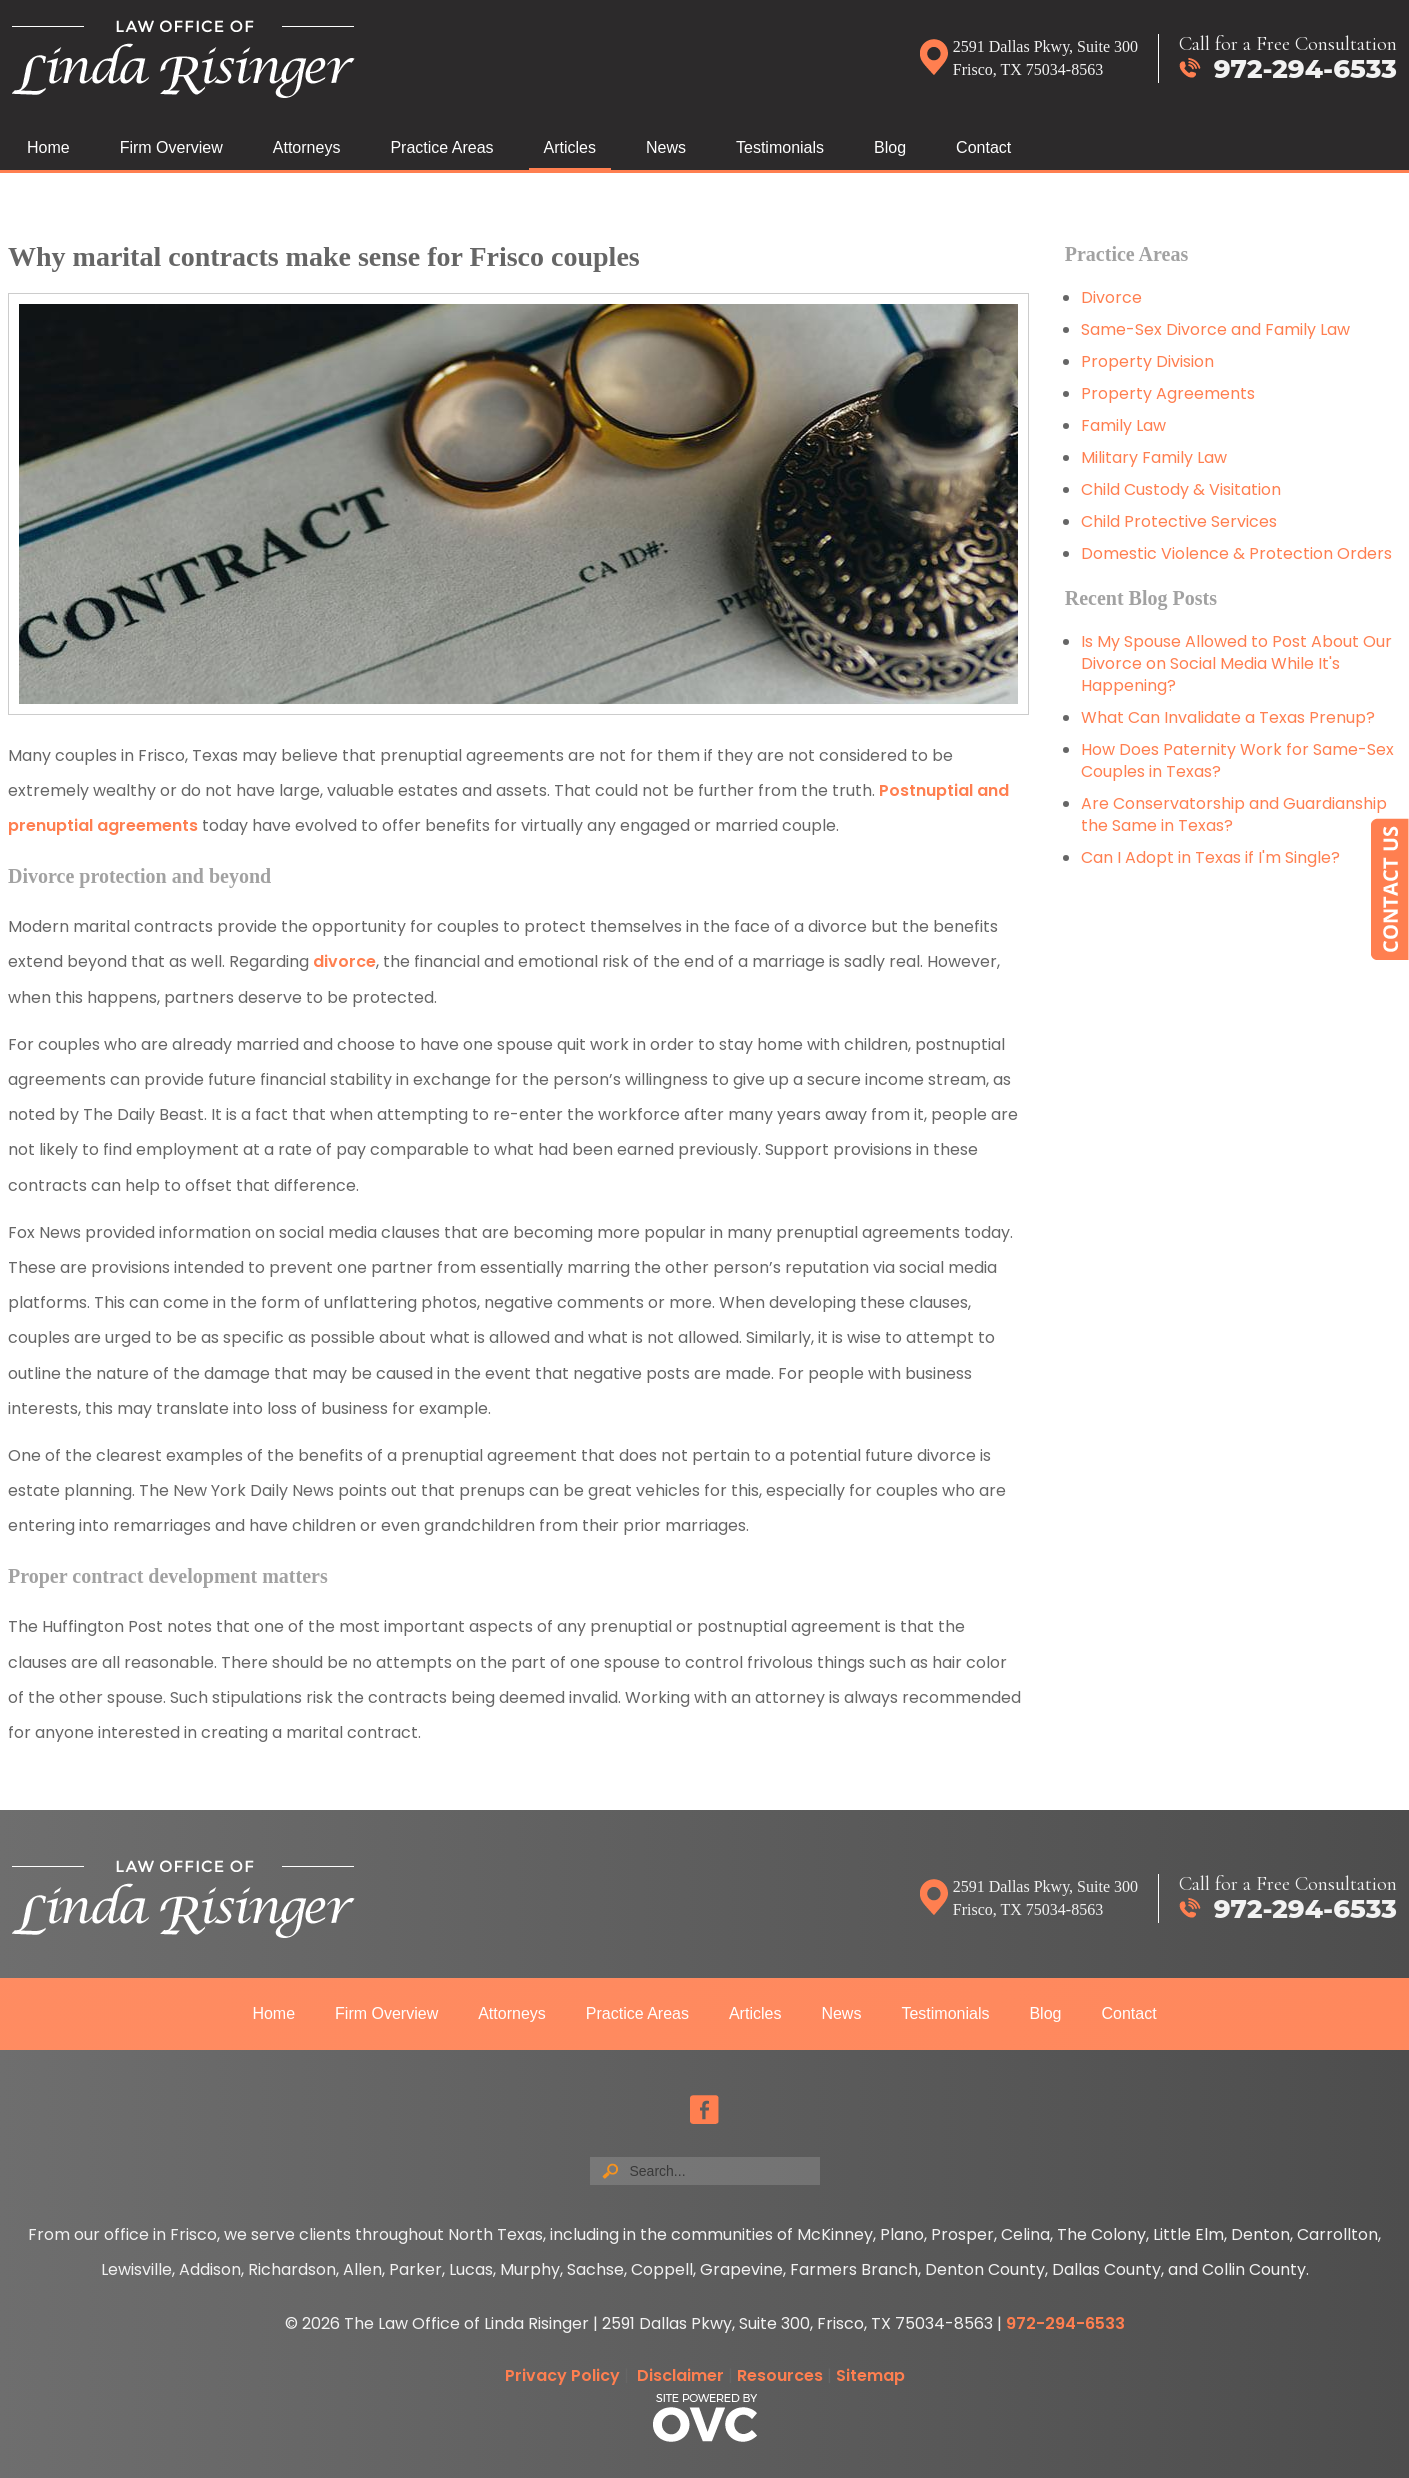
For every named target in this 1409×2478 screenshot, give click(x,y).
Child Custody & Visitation (1181, 489)
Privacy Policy (562, 2375)
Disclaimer (680, 2375)
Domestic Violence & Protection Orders (1236, 553)
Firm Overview (171, 147)
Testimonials (780, 147)
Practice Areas (441, 147)
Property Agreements (1170, 393)
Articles (570, 147)
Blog (890, 147)
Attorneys (307, 147)
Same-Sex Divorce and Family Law (1215, 329)
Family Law (1123, 425)
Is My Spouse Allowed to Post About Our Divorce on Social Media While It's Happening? (1236, 663)
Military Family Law (1154, 457)
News (666, 147)
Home (48, 147)
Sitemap (870, 2375)
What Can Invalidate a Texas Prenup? (1228, 717)
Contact (983, 147)
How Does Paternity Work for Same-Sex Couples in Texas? (1237, 760)
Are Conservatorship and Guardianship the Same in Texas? (1234, 814)
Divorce (1111, 297)
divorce (344, 961)
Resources (780, 2375)
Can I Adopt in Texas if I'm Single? (1210, 857)
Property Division (1147, 361)
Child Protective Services (1179, 521)
